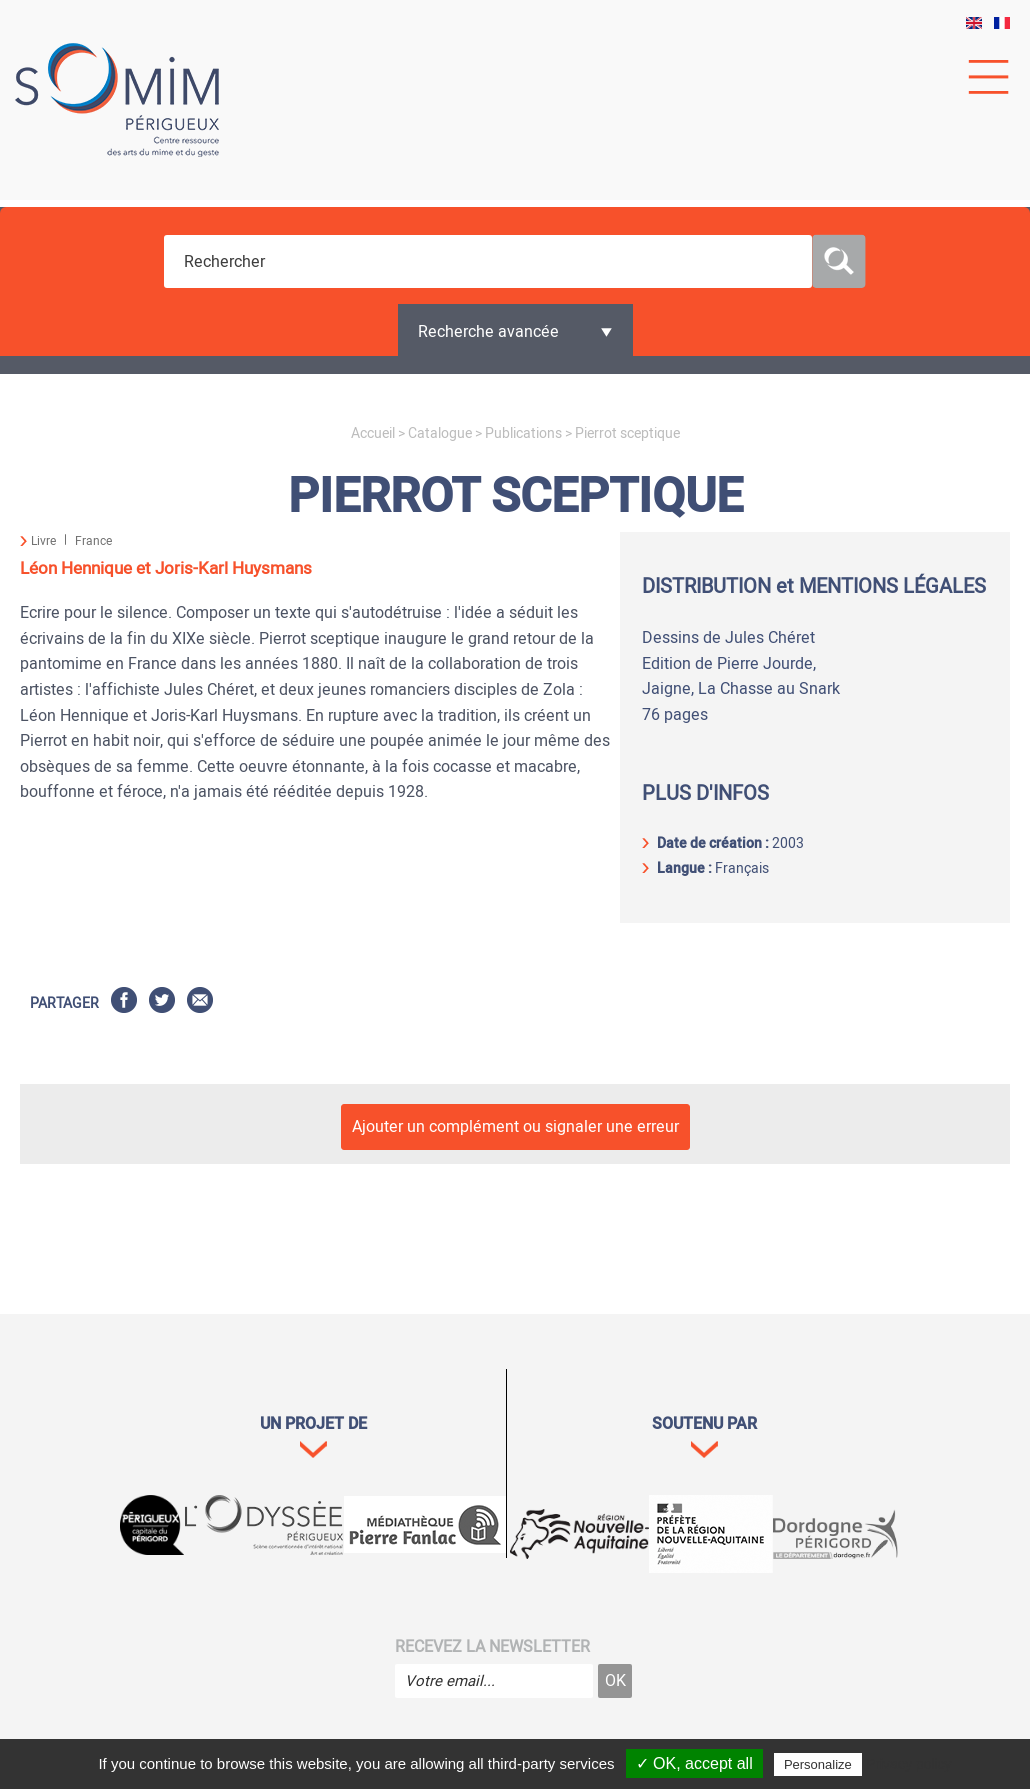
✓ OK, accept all (694, 1763)
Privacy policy (909, 1764)
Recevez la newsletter (492, 1647)
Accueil (373, 433)
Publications (523, 433)
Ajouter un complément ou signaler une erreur (515, 1127)
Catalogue (440, 433)
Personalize (818, 1764)
